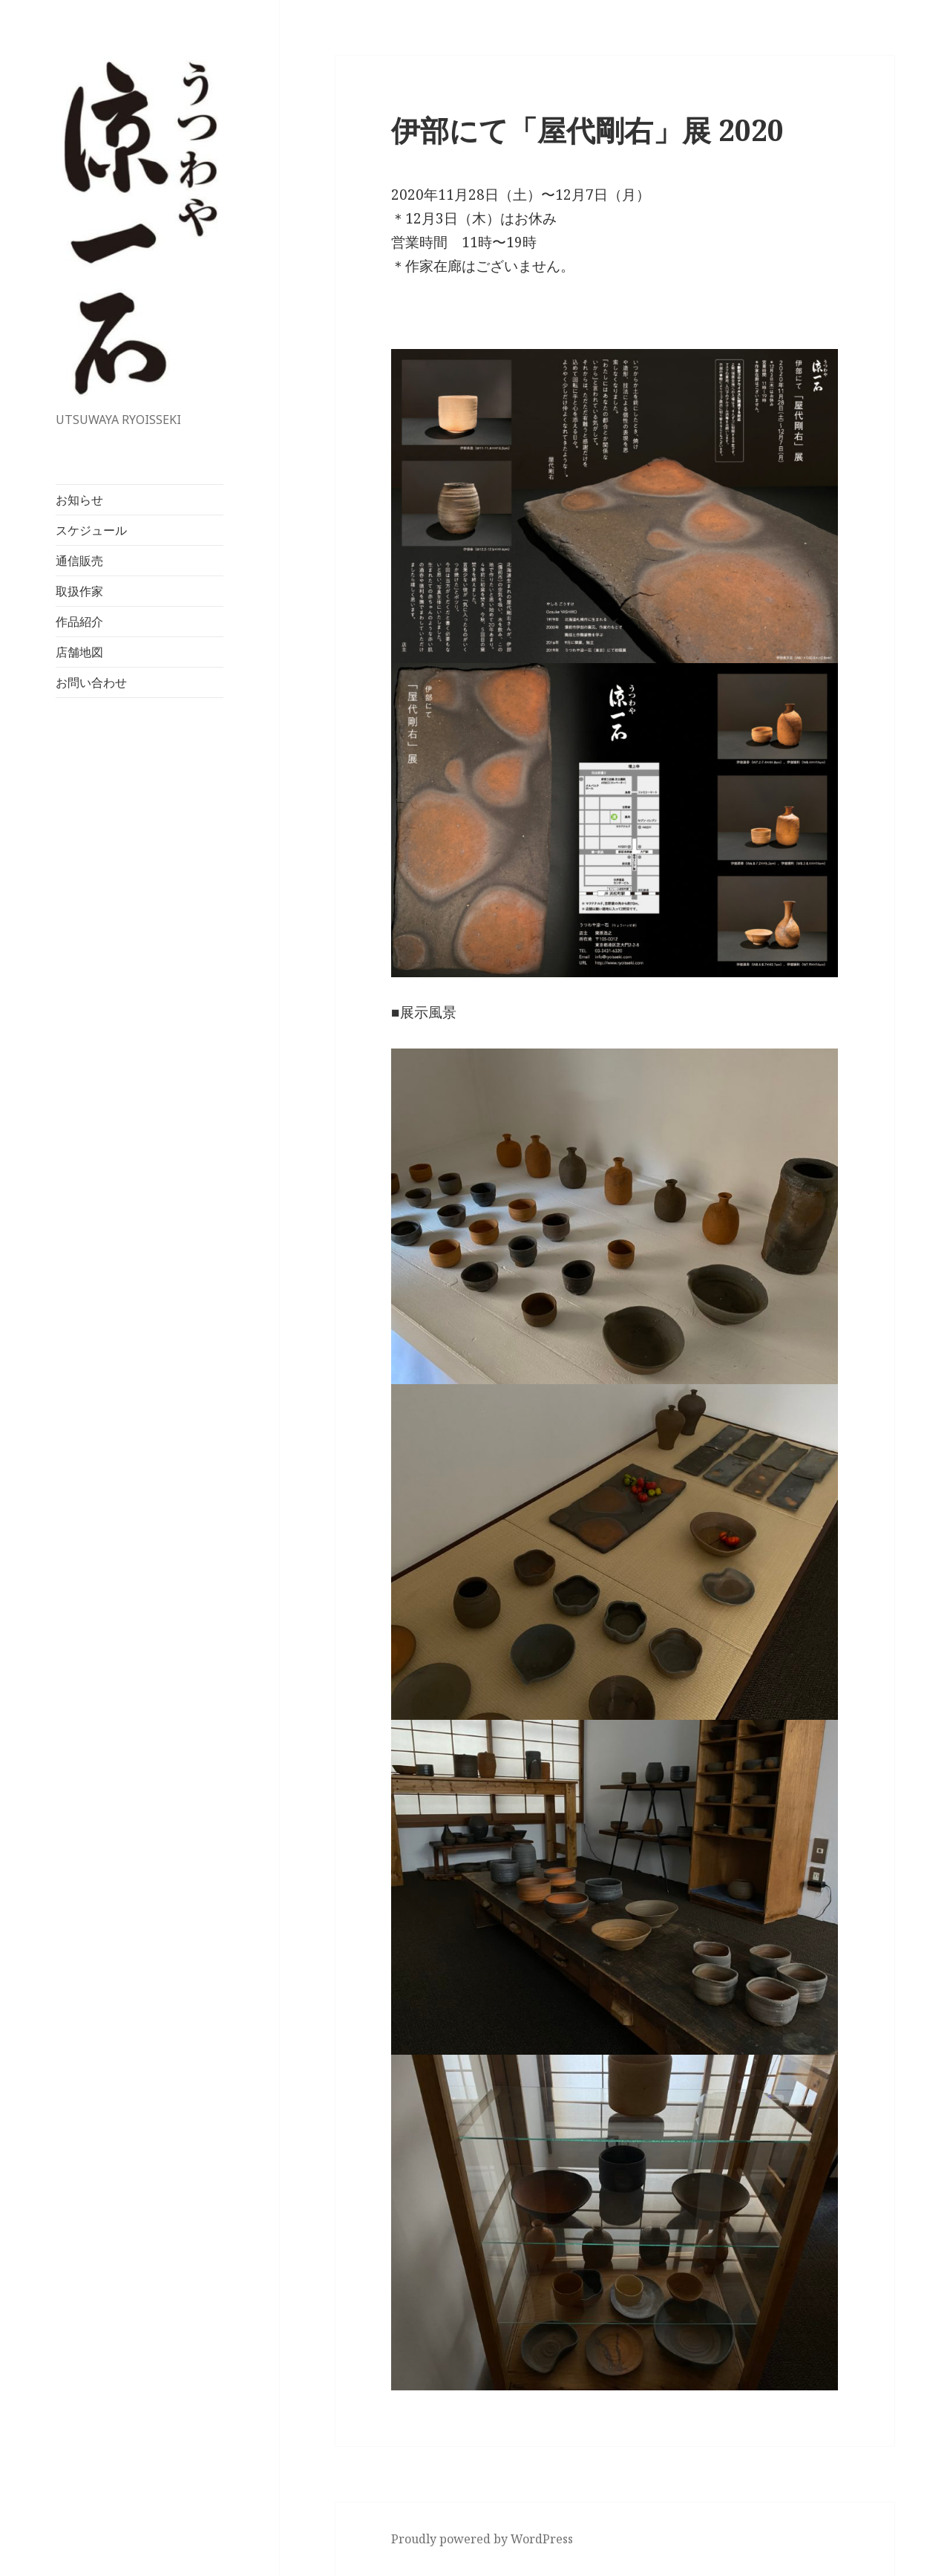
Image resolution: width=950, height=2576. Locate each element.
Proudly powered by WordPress (482, 2539)
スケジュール (91, 530)
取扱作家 (79, 591)
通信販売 (79, 560)
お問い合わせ (91, 682)
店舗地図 (79, 652)
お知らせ (79, 500)
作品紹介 (79, 621)
